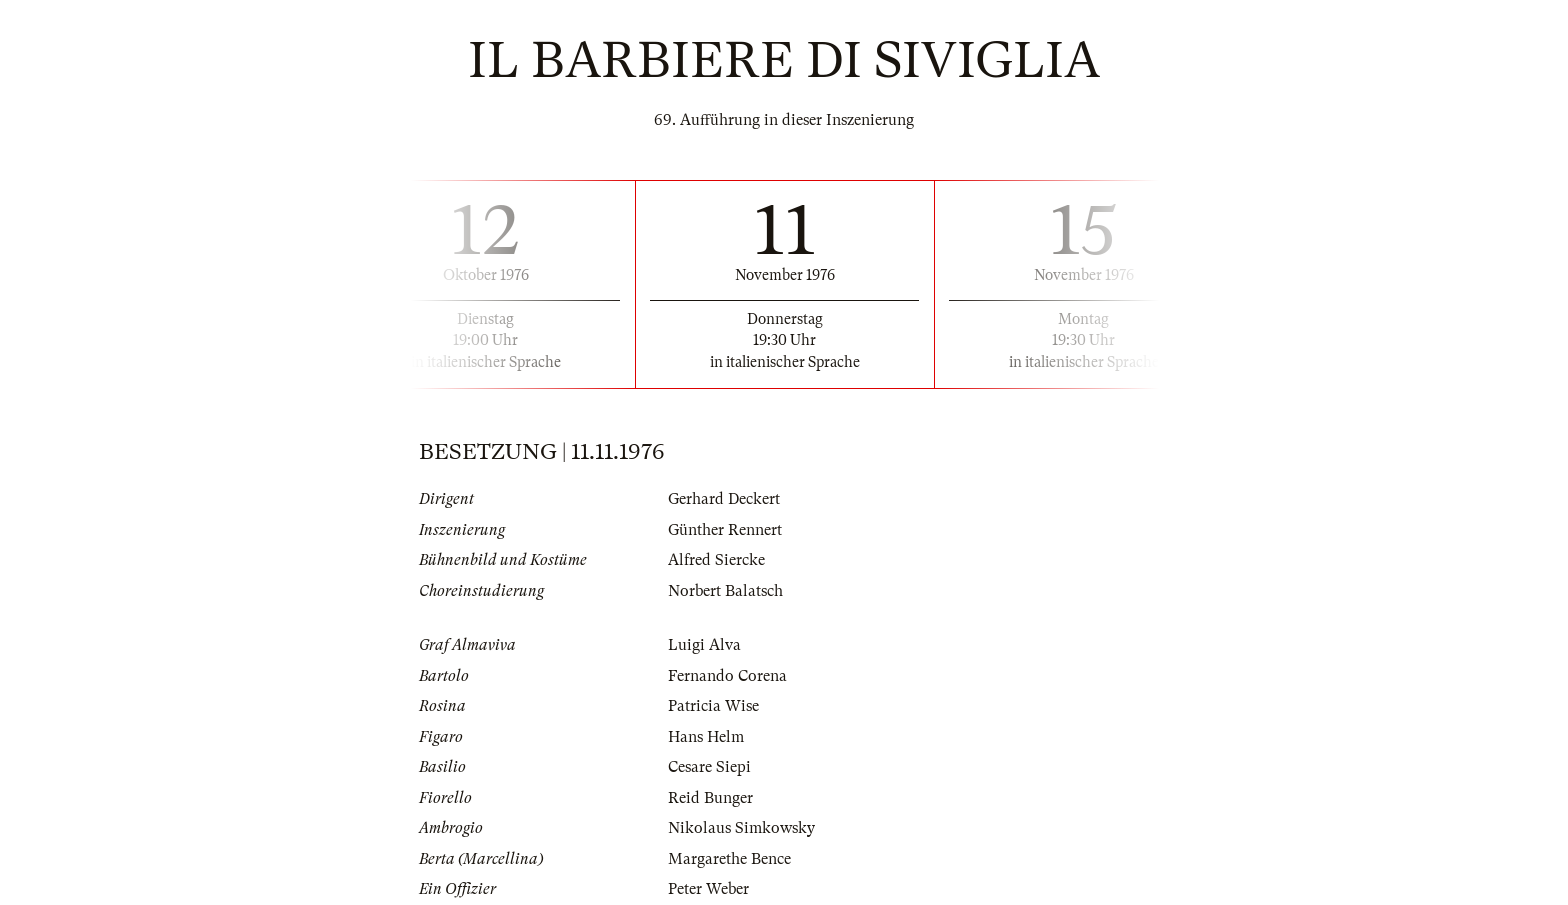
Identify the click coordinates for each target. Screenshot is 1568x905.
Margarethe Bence (729, 859)
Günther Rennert (725, 530)
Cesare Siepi (709, 767)
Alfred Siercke (716, 560)
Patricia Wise (713, 706)
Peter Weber (708, 889)
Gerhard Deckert (724, 499)
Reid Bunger (710, 798)
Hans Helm (706, 737)
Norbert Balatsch (725, 591)
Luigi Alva (704, 645)
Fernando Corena (727, 676)
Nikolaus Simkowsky (741, 828)
